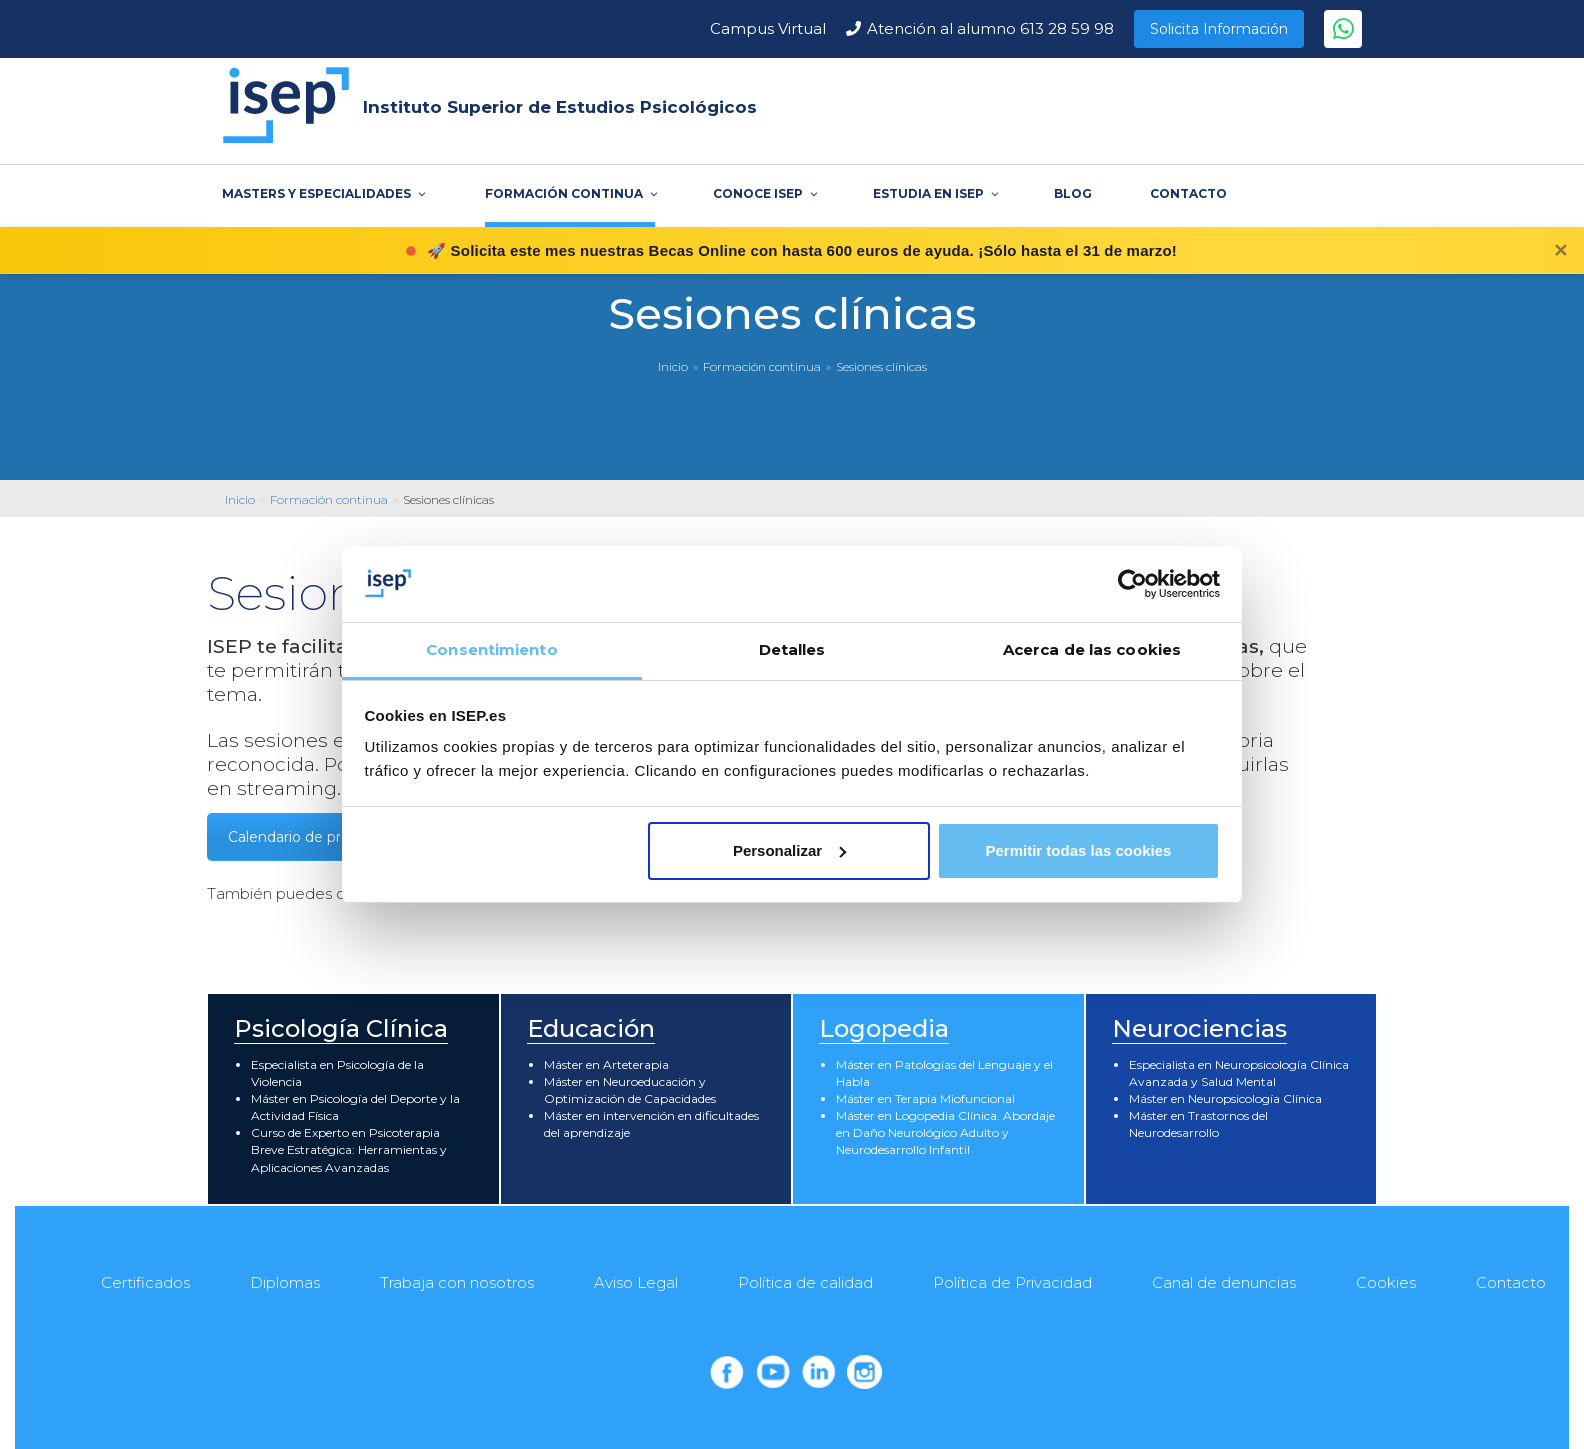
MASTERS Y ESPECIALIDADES (322, 193)
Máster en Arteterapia (606, 1064)
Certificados (145, 1282)
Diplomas (285, 1282)
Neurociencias (1199, 1028)
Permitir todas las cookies (1078, 850)
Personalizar (789, 850)
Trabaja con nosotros (457, 1282)
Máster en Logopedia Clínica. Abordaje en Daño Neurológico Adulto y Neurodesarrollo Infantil (945, 1132)
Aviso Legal (636, 1282)
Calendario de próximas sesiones (341, 837)
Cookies (1386, 1282)
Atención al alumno (990, 28)
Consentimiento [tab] (491, 649)
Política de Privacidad (1012, 1282)
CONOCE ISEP (764, 193)
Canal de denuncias (1224, 1282)
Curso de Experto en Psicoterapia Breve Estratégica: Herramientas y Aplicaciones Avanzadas (349, 1149)
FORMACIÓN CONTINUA (570, 193)
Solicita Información (1219, 29)
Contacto (1511, 1282)
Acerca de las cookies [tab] (1092, 649)
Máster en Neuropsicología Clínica (1225, 1098)
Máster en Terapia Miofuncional (925, 1098)
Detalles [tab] (792, 649)
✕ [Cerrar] (1560, 251)
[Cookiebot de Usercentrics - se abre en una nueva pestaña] (1132, 584)
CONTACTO (1188, 193)
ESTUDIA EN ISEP (934, 193)
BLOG (1073, 193)
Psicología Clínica (341, 1028)
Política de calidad (805, 1282)
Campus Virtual (768, 28)
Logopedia (884, 1028)
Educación (591, 1028)
